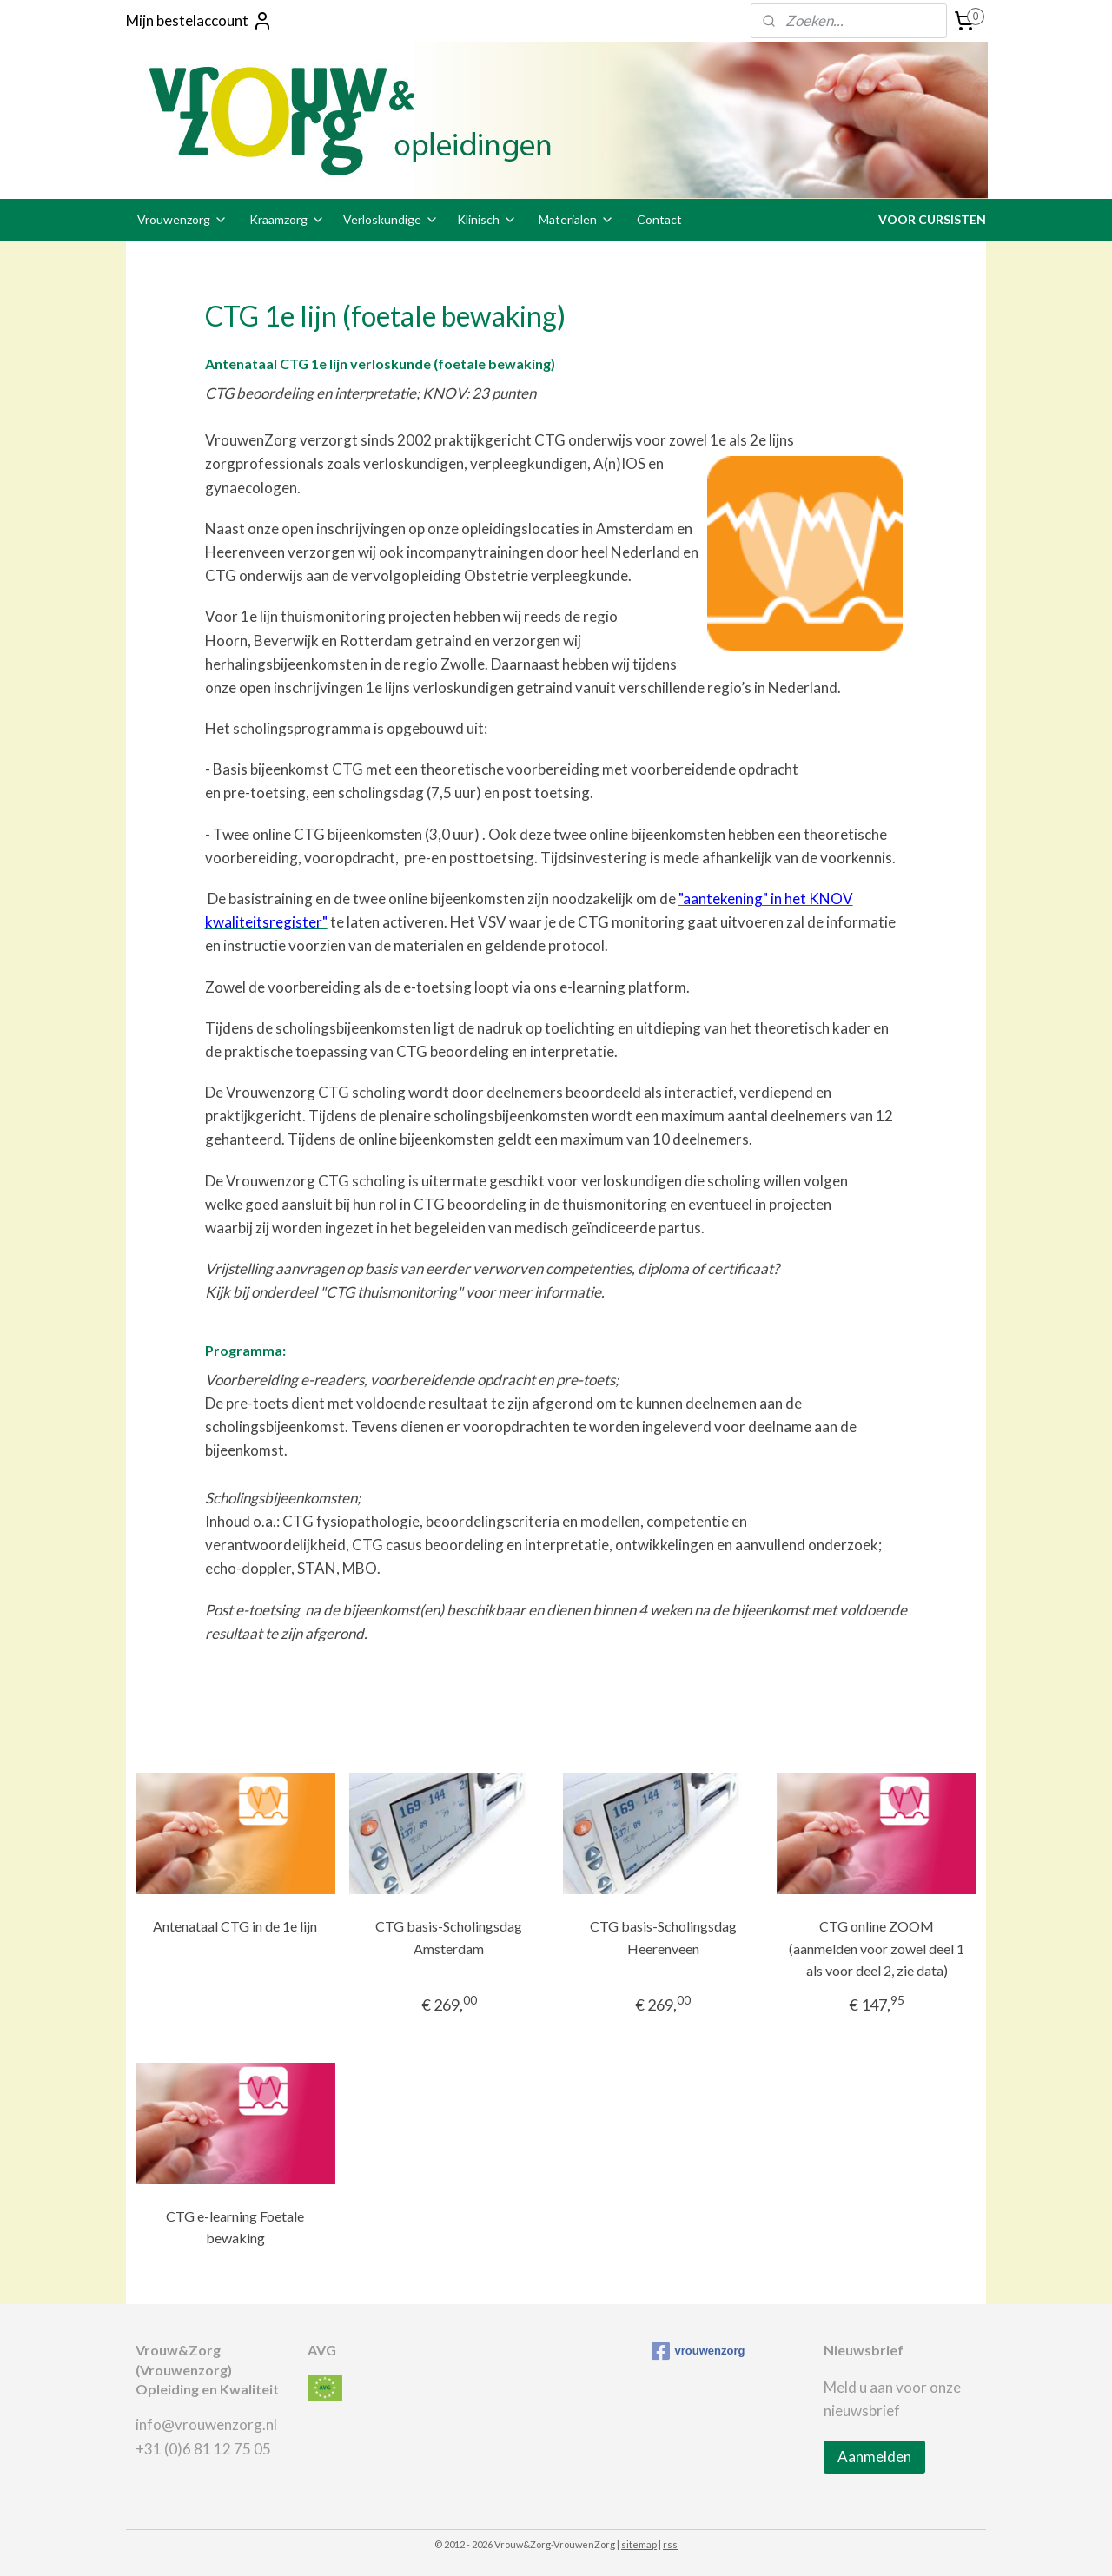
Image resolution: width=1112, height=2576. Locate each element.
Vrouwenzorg (182, 219)
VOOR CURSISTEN (932, 219)
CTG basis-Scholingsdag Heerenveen (663, 1937)
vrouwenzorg (698, 2351)
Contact (659, 219)
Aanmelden (874, 2456)
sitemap (639, 2544)
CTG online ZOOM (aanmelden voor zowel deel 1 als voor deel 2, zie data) (876, 1948)
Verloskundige (391, 219)
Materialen (576, 219)
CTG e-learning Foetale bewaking (235, 2227)
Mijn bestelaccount (199, 20)
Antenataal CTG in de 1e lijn (235, 1926)
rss (670, 2544)
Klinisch (487, 219)
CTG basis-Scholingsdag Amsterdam (448, 1937)
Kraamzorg (287, 219)
